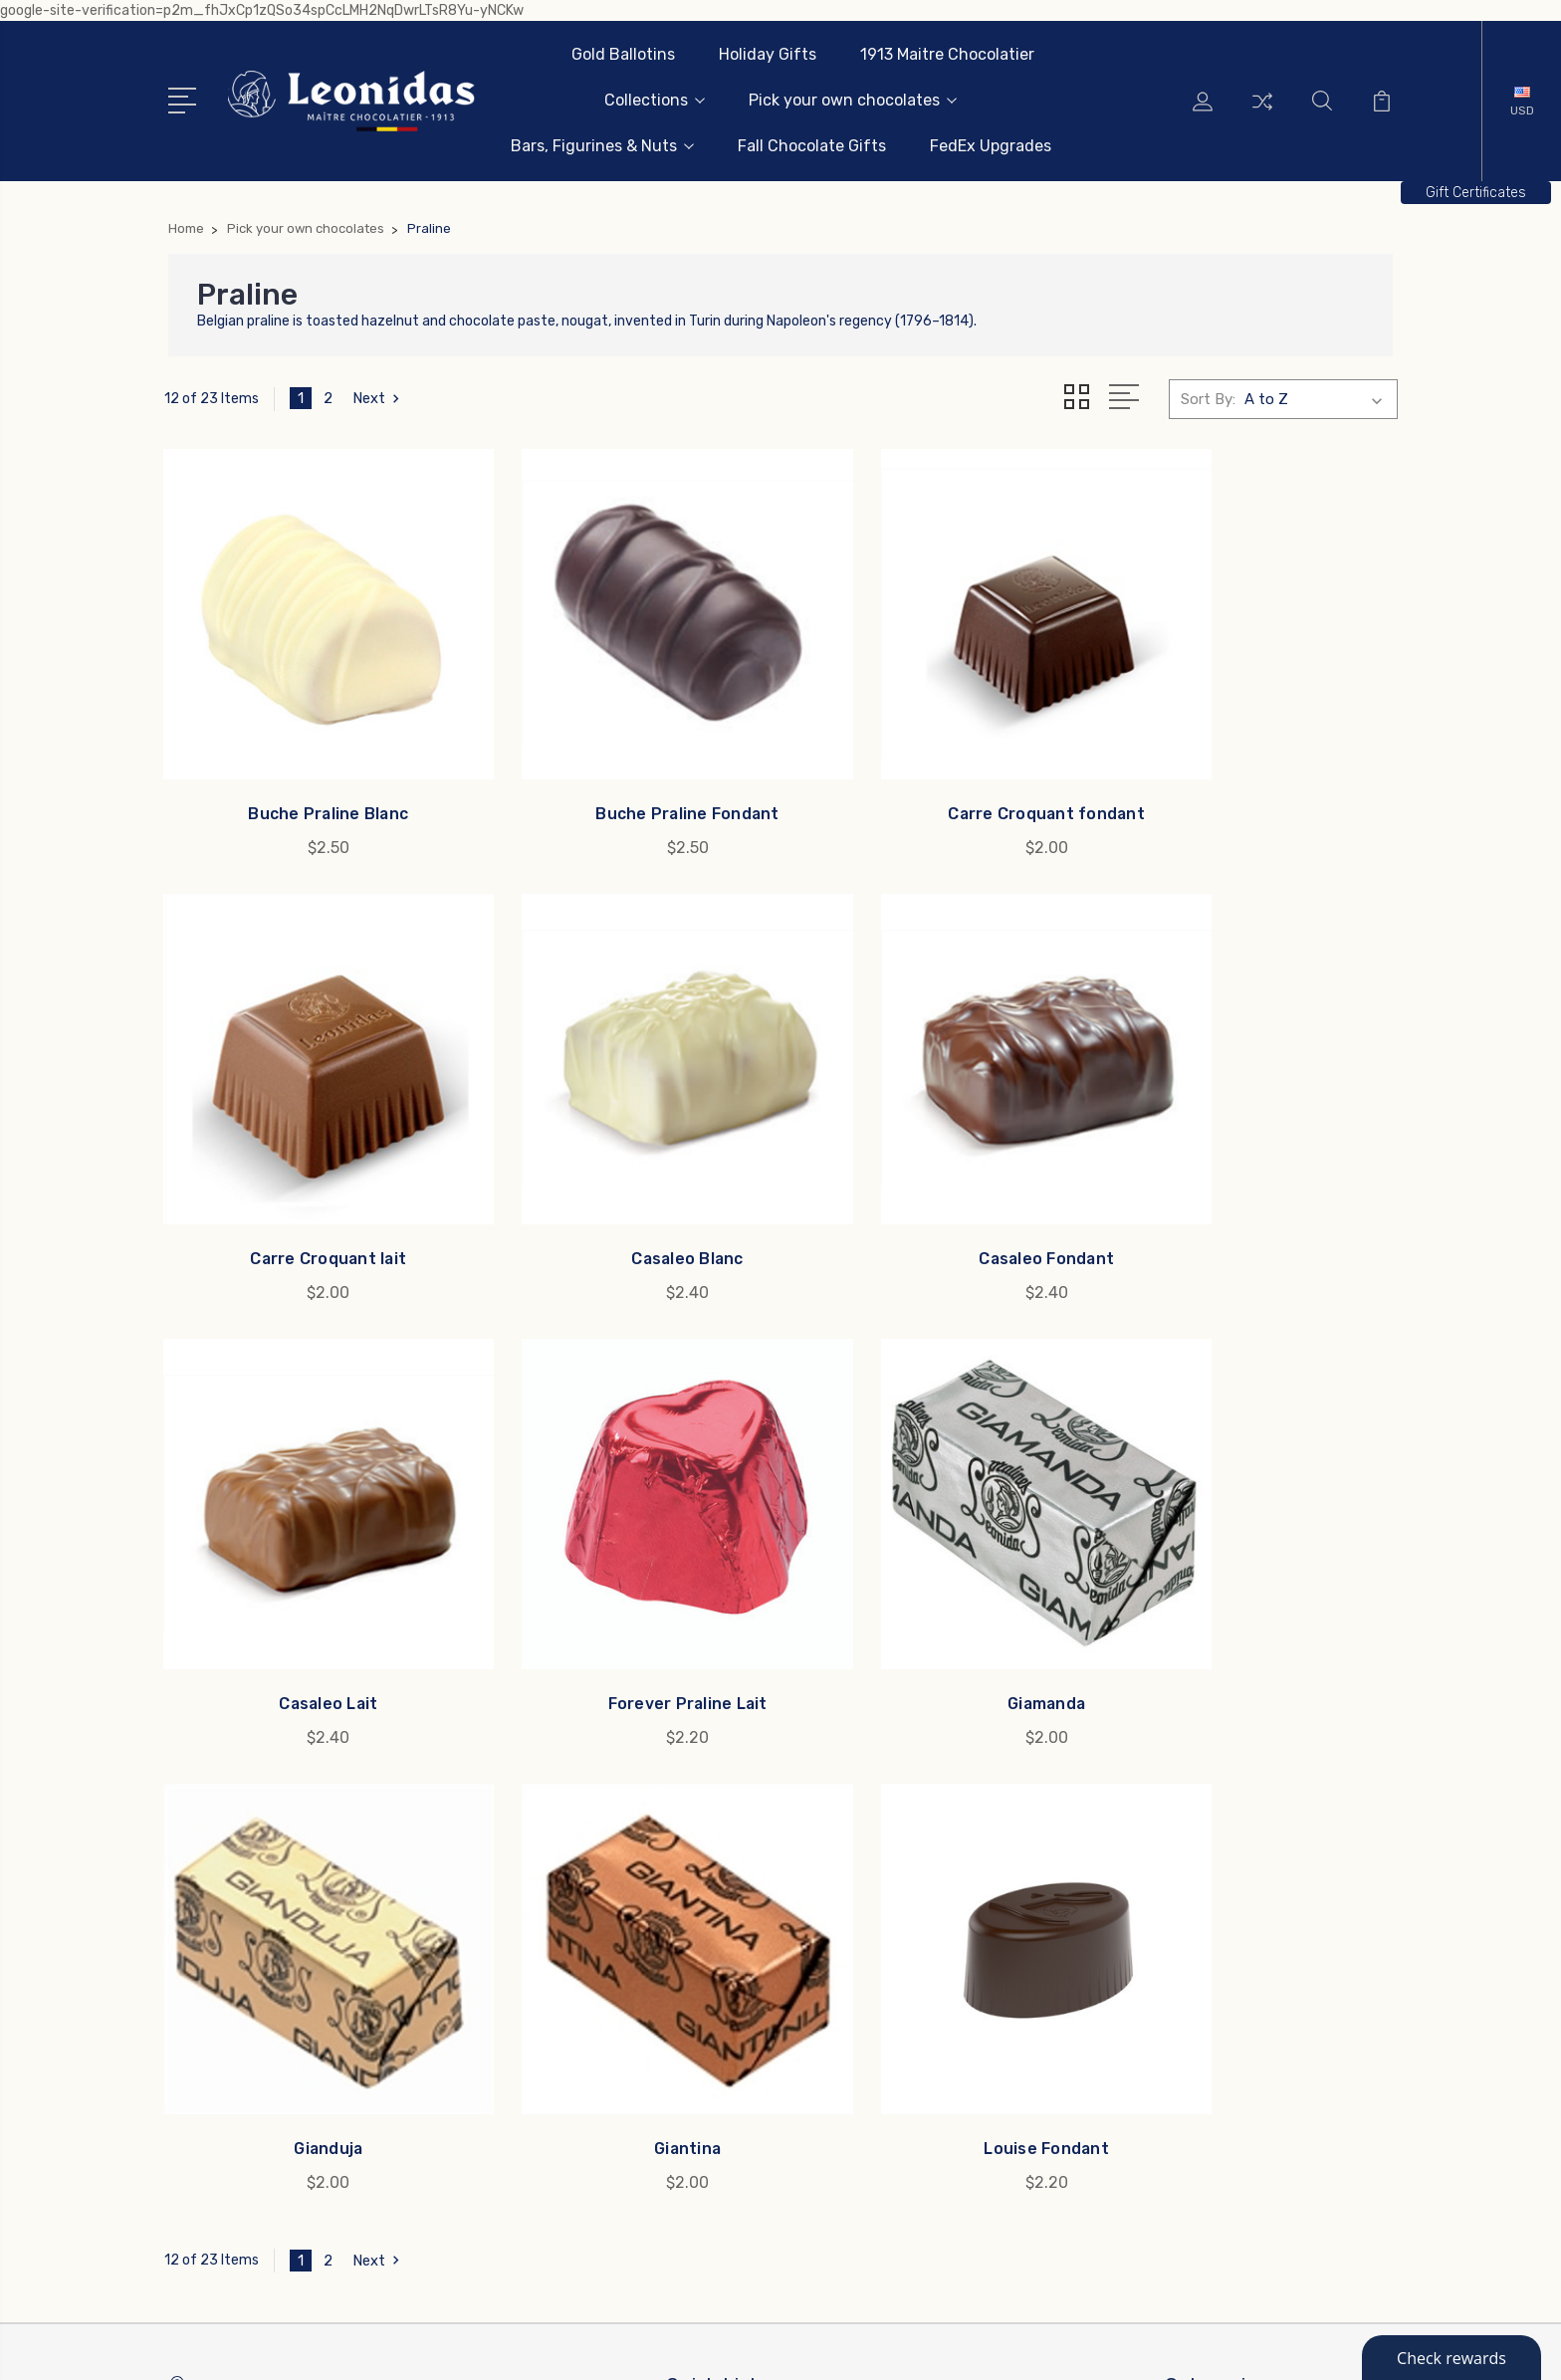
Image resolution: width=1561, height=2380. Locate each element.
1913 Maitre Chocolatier (947, 54)
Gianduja (622, 1569)
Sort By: (1208, 399)
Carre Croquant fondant (938, 768)
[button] (1476, 192)
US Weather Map (736, 2018)
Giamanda (307, 1569)
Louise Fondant (1255, 1569)
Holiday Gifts (767, 54)
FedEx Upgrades (990, 145)
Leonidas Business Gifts (763, 1848)
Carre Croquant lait (1254, 768)
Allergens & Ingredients (759, 1908)
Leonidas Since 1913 (748, 1878)
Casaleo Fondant (623, 1169)
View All (1206, 2057)
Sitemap (452, 2345)
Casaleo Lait (939, 1169)
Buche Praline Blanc (307, 768)
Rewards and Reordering (764, 1938)
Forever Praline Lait (1254, 1169)
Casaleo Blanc (307, 1169)
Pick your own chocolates (853, 100)
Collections (654, 100)
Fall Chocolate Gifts (812, 145)
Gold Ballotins (623, 54)
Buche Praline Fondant (622, 768)
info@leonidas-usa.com (278, 1866)
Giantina (938, 1569)
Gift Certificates (1476, 192)
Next (378, 399)
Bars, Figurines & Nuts (602, 145)
